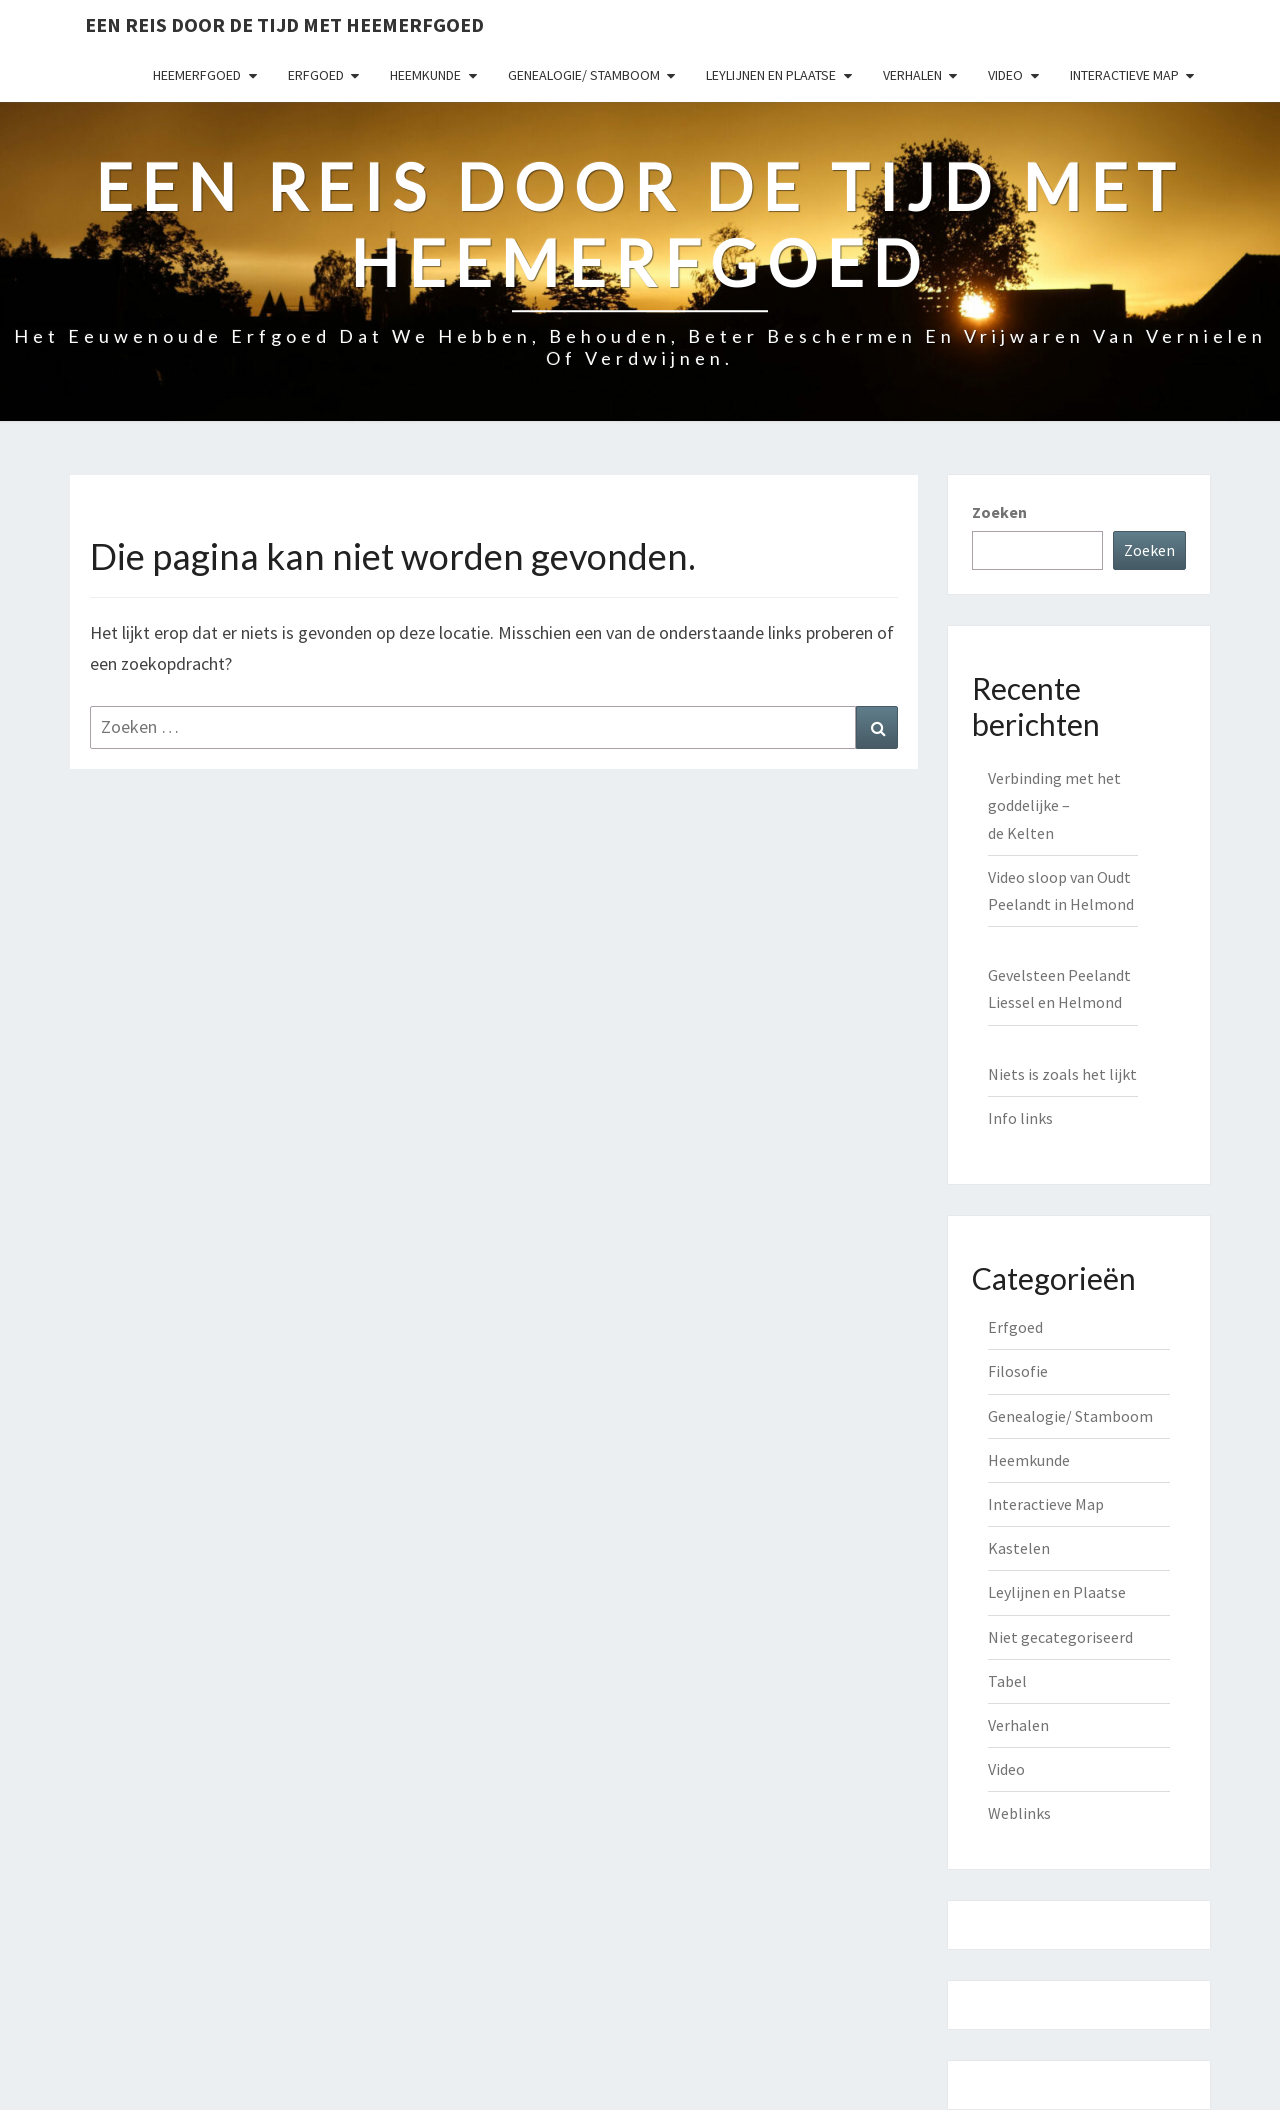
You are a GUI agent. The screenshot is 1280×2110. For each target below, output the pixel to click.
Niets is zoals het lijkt (1062, 1074)
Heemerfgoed (197, 75)
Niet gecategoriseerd (1060, 1637)
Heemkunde (425, 75)
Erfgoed (316, 75)
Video (1005, 75)
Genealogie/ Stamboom (584, 75)
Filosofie (1018, 1371)
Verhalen (912, 75)
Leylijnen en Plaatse (771, 75)
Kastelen (1019, 1548)
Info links (1020, 1118)
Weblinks (1019, 1813)
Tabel (1007, 1681)
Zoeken (999, 512)
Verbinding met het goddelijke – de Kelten (1054, 805)
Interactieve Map (1124, 75)
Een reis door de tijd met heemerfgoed (284, 24)
